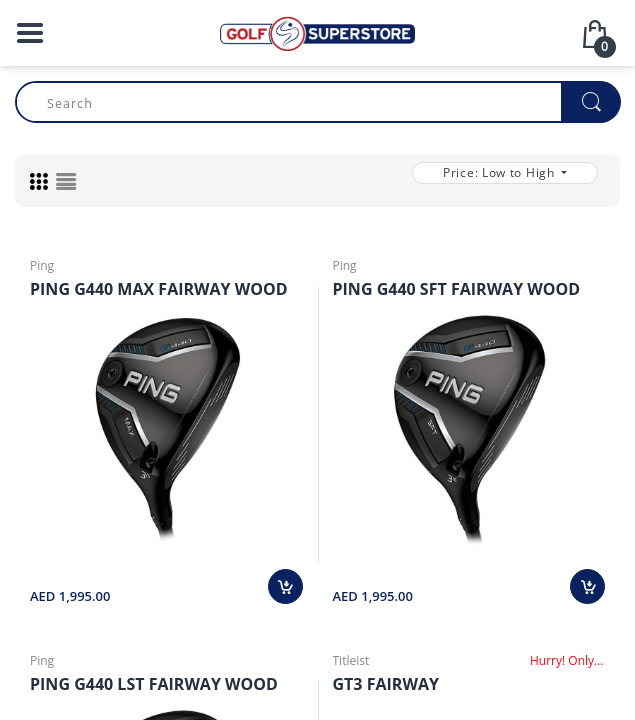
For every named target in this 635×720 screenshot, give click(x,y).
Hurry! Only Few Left (567, 662)
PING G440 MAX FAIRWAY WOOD (166, 290)
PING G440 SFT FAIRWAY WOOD (469, 290)
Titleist (351, 662)
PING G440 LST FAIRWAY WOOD (166, 687)
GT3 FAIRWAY (393, 687)
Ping (42, 265)
